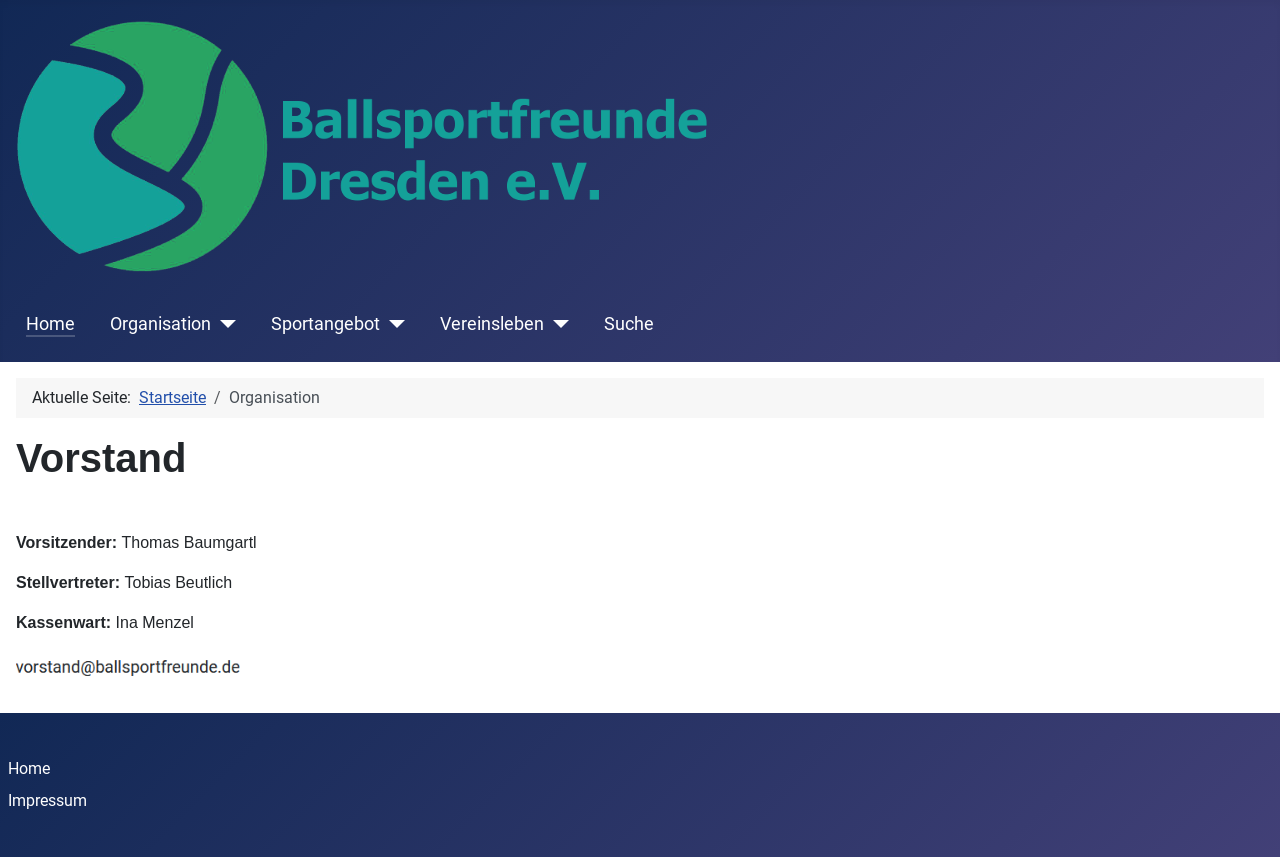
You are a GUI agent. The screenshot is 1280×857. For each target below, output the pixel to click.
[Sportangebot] (392, 324)
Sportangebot (325, 324)
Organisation (160, 324)
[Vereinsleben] (556, 324)
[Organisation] (223, 324)
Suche (629, 324)
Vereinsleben (492, 324)
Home (50, 324)
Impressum (47, 800)
